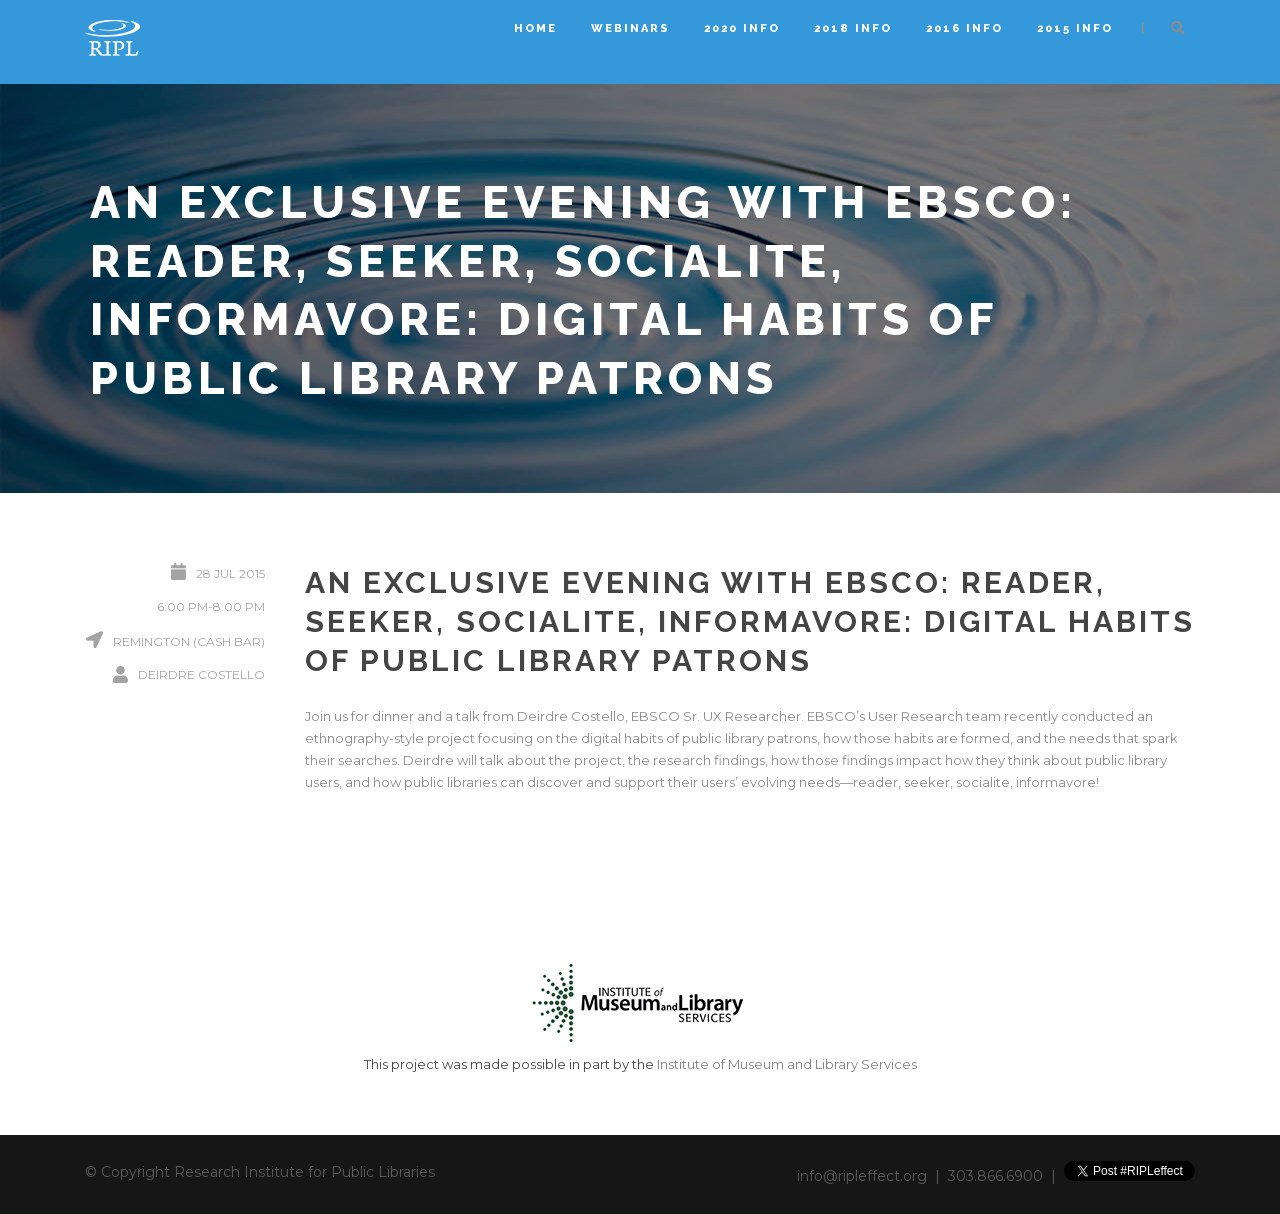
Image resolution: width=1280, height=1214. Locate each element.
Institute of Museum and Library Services (787, 1064)
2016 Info (964, 28)
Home (535, 28)
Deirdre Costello (201, 674)
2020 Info (742, 28)
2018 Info (853, 28)
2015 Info (1075, 28)
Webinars (630, 28)
